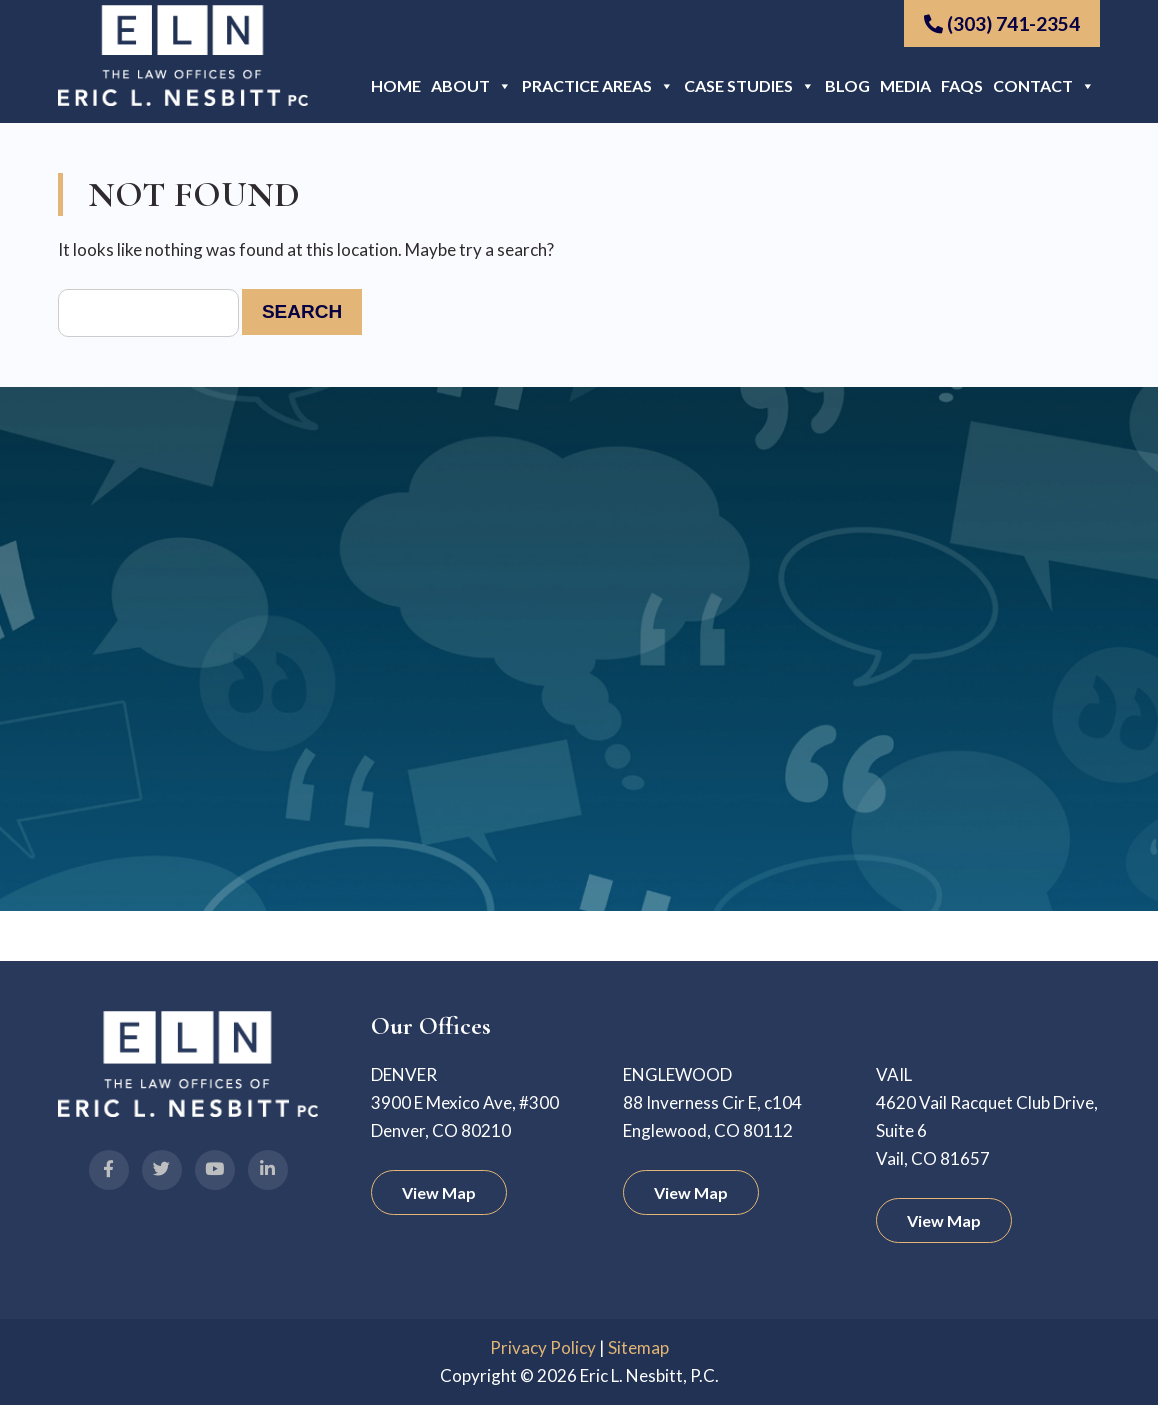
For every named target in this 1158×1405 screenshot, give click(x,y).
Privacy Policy (543, 1347)
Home (396, 85)
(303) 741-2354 (1002, 23)
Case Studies (749, 85)
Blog (847, 85)
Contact (1044, 85)
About (471, 85)
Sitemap (638, 1347)
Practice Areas (598, 85)
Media (905, 85)
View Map (439, 1192)
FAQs (962, 85)
